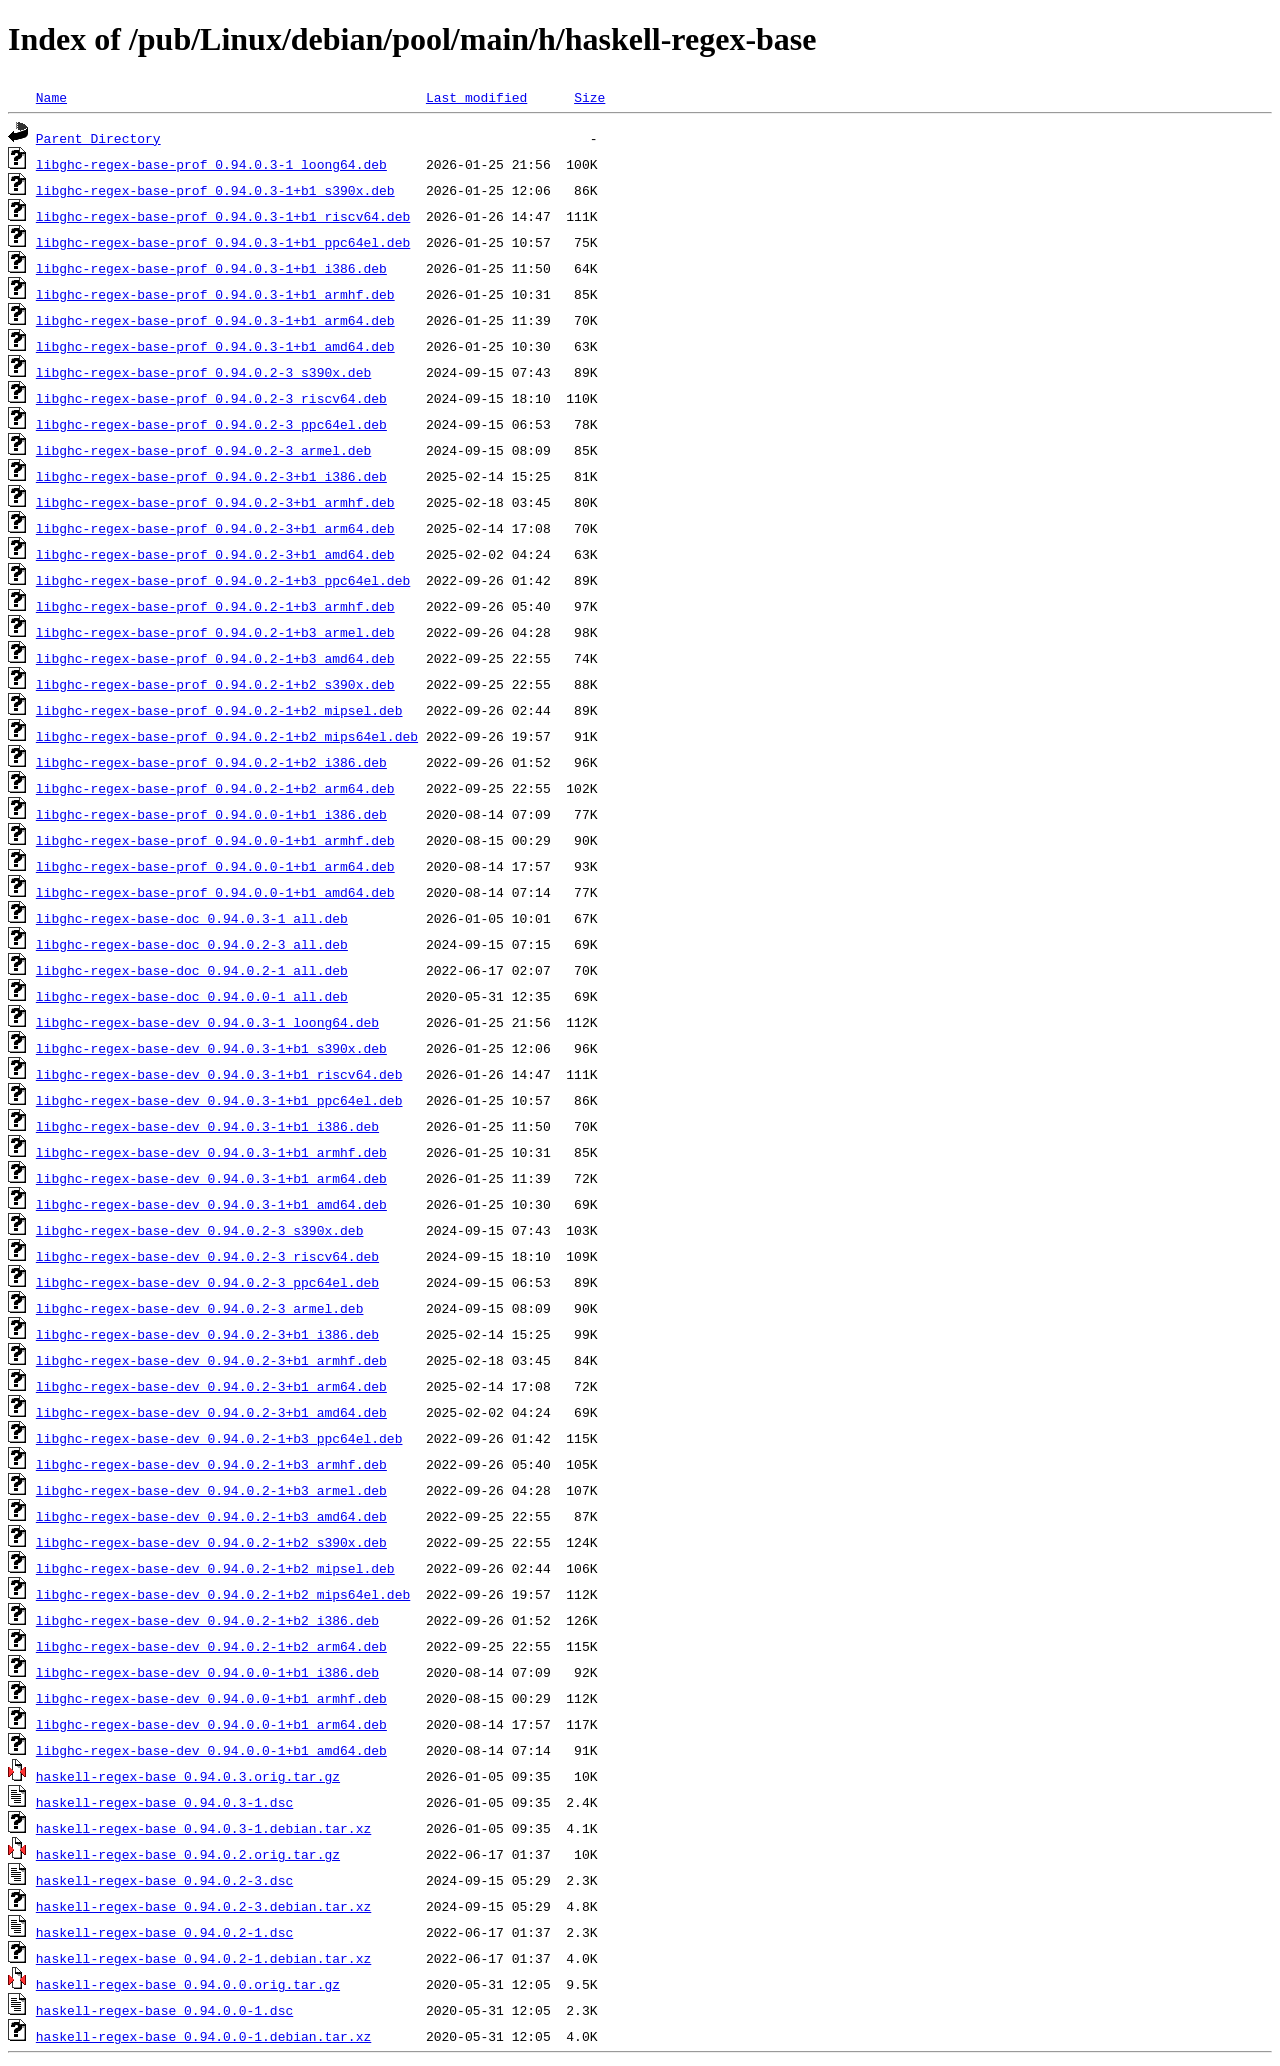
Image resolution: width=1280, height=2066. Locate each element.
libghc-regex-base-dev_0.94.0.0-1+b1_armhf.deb (211, 1698)
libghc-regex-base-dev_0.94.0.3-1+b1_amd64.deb (211, 1204)
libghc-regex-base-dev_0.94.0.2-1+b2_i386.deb (207, 1620)
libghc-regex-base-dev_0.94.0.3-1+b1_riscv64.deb (219, 1074)
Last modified (476, 97)
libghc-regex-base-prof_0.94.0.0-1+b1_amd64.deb (215, 892)
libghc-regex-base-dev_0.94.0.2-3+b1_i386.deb (207, 1334)
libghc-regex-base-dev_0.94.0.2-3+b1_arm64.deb (211, 1386)
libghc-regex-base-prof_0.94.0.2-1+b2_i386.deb (211, 762)
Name (51, 97)
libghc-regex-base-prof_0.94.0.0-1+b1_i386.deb (211, 814)
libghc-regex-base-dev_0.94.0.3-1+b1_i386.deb (207, 1126)
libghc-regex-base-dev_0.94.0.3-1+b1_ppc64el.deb (219, 1100)
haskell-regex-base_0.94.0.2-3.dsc (164, 1880)
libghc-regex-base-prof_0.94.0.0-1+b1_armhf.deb (215, 840)
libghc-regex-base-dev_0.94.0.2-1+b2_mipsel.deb (215, 1568)
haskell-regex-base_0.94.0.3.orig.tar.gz (188, 1776)
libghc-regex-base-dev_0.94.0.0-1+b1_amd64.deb (211, 1750)
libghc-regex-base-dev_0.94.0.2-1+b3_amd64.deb (211, 1516)
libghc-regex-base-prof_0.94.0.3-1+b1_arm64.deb (215, 320)
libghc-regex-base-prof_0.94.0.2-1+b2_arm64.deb (215, 788)
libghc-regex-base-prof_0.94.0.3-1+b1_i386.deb (211, 268)
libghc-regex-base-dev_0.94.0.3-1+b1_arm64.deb (211, 1178)
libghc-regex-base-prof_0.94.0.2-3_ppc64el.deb (211, 424)
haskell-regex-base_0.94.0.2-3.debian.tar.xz (203, 1906)
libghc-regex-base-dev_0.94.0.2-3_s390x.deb (200, 1230)
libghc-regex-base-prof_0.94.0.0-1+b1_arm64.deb (215, 866)
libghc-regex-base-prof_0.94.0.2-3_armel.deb (203, 450)
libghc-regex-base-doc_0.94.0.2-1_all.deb (192, 970)
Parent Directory (98, 138)
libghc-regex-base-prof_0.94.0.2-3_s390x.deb (203, 372)
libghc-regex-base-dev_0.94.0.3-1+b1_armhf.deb (211, 1152)
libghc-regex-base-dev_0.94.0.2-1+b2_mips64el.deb (223, 1594)
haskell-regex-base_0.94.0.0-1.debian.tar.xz (203, 2036)
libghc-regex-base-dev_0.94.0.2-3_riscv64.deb (207, 1256)
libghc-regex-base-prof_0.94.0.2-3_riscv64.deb (211, 398)
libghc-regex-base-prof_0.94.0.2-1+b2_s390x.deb (215, 684)
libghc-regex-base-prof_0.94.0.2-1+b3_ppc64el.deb (223, 580)
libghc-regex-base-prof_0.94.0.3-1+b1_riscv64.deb (223, 216)
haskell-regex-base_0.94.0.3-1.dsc (164, 1802)
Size (589, 97)
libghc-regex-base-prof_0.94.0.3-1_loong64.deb (211, 164)
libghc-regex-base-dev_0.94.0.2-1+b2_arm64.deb (211, 1646)
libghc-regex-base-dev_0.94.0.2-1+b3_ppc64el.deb (219, 1438)
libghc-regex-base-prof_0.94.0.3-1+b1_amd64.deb (215, 346)
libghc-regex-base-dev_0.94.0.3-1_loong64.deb (207, 1022)
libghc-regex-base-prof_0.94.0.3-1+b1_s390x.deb (215, 190)
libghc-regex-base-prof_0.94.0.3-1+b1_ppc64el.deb (223, 242)
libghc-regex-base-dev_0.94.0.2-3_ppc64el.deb (207, 1282)
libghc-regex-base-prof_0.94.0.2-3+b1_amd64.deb (215, 554)
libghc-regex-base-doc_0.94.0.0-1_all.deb (192, 996)
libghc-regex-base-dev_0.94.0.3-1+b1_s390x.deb (211, 1048)
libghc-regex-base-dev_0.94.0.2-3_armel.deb (200, 1308)
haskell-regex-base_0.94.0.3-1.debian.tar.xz (203, 1828)
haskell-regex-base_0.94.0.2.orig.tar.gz (188, 1854)
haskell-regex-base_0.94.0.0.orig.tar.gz (188, 1984)
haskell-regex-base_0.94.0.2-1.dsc (164, 1932)
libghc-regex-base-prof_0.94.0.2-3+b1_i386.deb (211, 476)
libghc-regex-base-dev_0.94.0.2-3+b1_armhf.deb (211, 1360)
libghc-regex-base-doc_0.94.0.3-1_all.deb (192, 918)
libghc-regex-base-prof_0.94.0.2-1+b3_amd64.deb (215, 658)
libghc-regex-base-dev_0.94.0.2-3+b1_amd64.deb (211, 1412)
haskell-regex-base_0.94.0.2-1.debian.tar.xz (203, 1958)
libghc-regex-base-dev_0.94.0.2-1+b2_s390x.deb (211, 1542)
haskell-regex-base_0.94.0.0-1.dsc (164, 2010)
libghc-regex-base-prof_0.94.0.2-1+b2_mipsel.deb (219, 710)
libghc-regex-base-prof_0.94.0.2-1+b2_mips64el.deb (227, 736)
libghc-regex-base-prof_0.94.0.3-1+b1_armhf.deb (215, 294)
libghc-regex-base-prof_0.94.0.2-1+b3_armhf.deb (215, 606)
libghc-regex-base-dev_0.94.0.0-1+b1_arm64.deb (211, 1724)
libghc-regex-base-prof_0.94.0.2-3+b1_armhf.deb (215, 502)
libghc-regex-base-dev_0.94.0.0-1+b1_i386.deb (207, 1672)
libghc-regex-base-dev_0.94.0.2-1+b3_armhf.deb (211, 1464)
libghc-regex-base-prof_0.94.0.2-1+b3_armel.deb (215, 632)
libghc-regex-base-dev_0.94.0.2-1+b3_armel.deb (211, 1490)
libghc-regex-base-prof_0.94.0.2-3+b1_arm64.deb (215, 528)
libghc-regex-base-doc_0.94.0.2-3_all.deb (192, 944)
